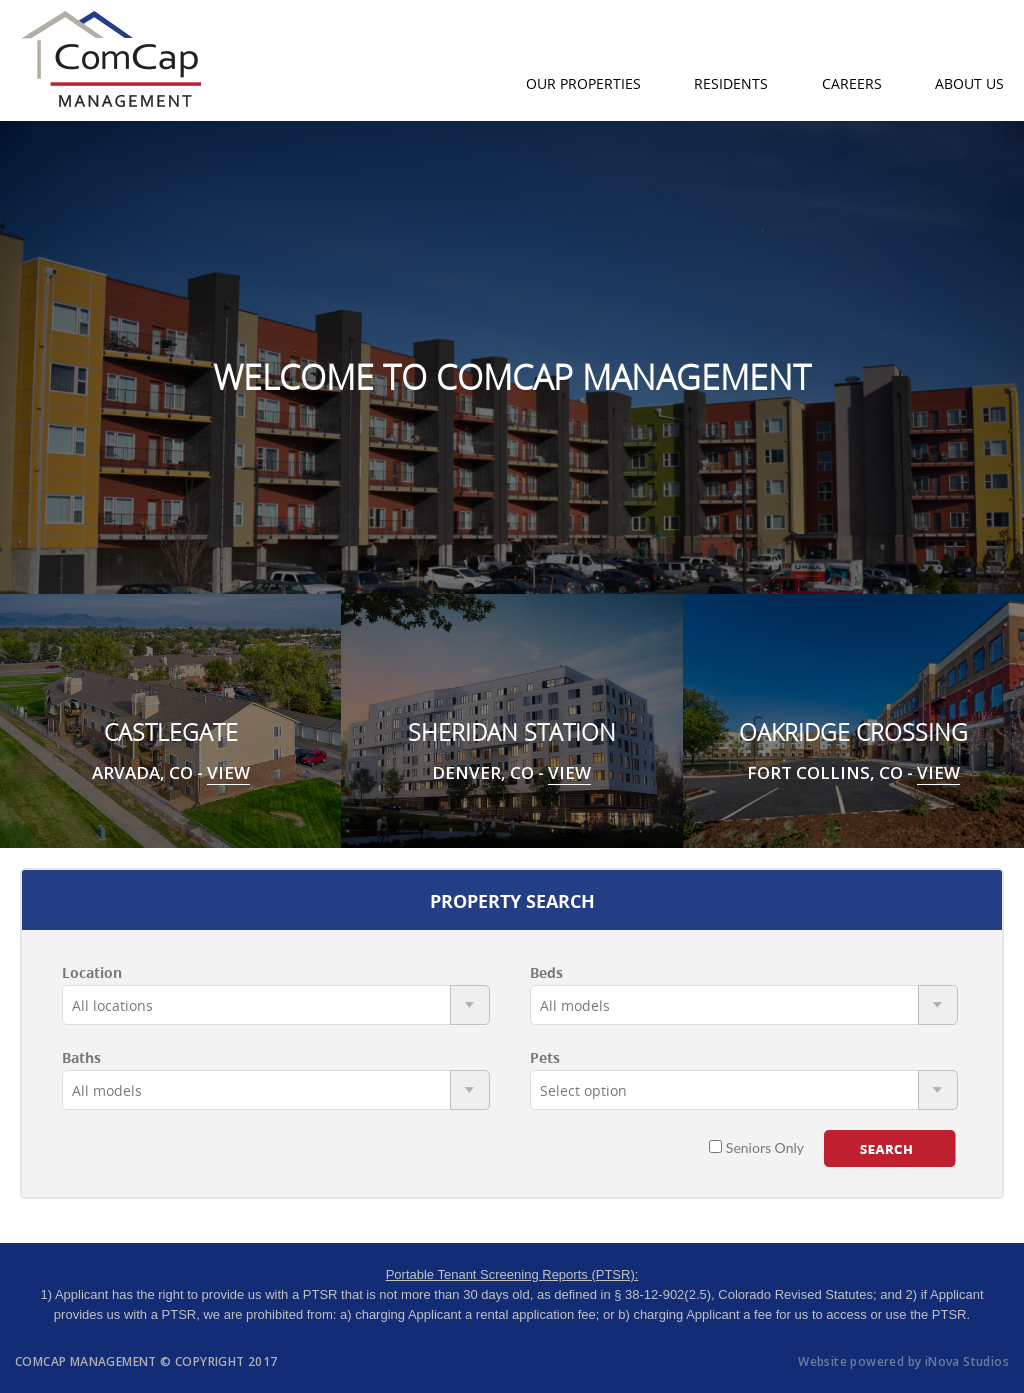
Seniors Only (756, 1147)
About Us (969, 83)
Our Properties (583, 83)
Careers (852, 83)
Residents (731, 83)
